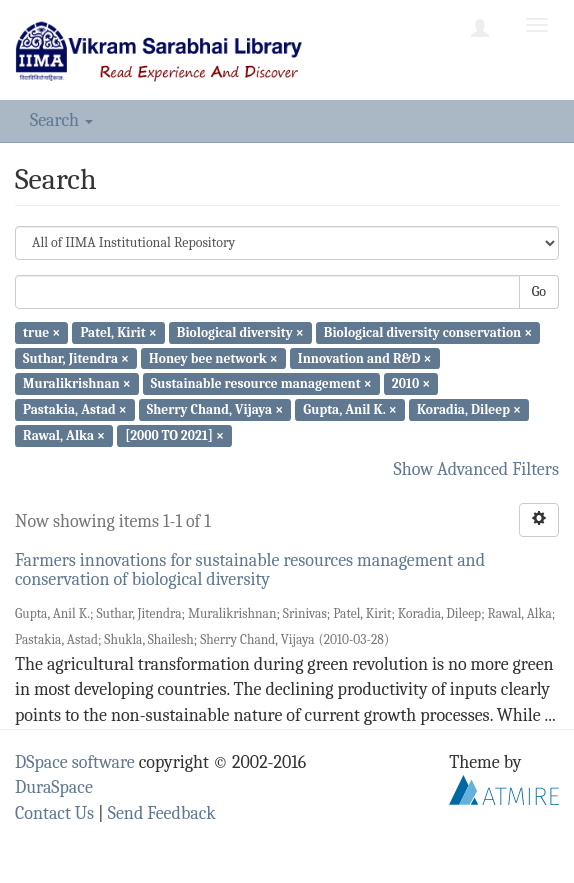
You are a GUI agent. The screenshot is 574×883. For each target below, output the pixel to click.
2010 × (411, 383)
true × (41, 332)
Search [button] (61, 120)
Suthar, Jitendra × (76, 357)
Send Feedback (162, 813)
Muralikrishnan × (77, 383)
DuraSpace (54, 787)
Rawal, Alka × (64, 435)
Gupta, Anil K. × (349, 409)
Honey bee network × (213, 357)
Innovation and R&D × (365, 357)
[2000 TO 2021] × (174, 435)
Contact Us (54, 813)
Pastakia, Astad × (75, 409)
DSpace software (75, 762)
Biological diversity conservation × (428, 332)
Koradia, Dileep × (469, 409)
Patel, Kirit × (118, 332)
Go (539, 291)
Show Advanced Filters (477, 469)
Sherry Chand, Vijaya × (215, 409)
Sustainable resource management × (261, 383)
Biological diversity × (240, 332)
